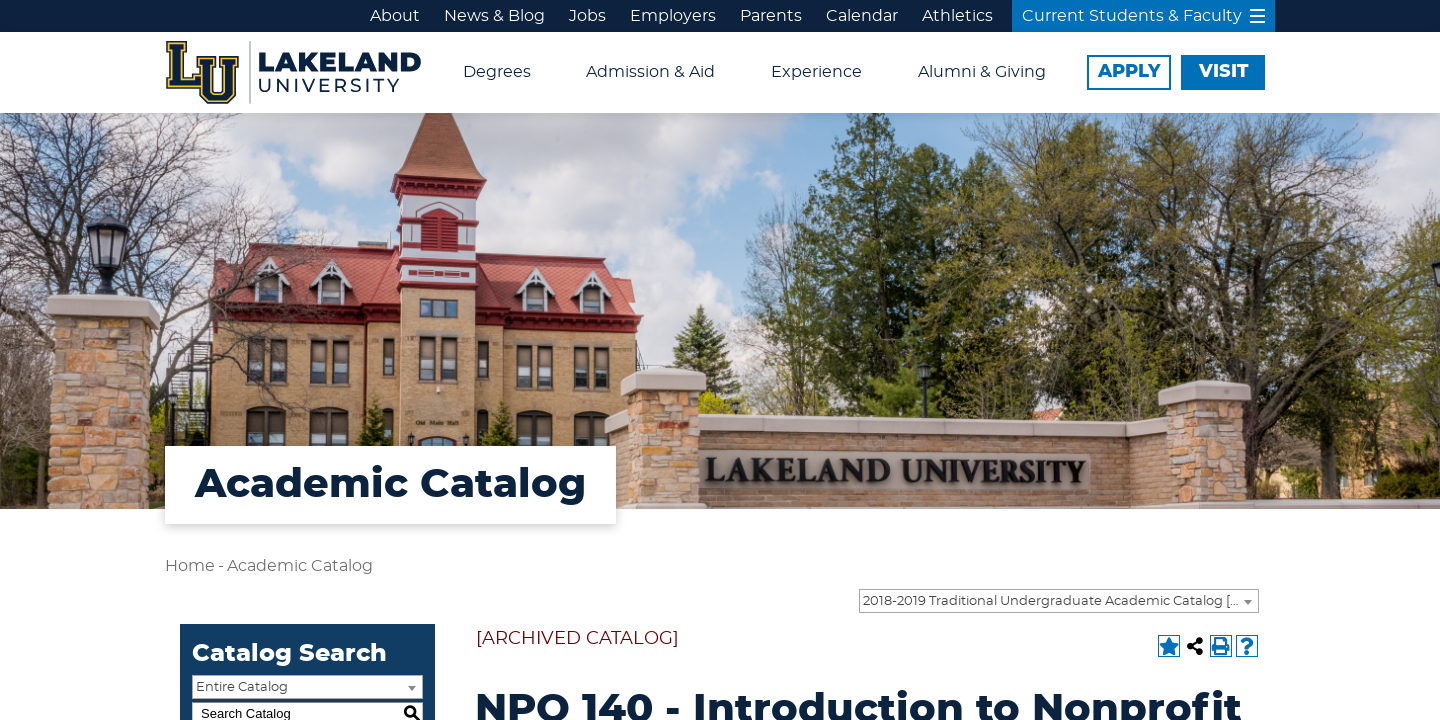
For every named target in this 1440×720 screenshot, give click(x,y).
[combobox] (1059, 601)
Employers (673, 16)
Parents (771, 16)
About (395, 16)
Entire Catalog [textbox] (242, 687)
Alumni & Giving (982, 72)
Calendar (862, 16)
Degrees (497, 72)
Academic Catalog (300, 566)
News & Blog (494, 16)
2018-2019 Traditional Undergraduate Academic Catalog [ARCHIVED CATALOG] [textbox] (1060, 601)
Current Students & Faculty (1143, 16)
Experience (816, 72)
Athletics (957, 16)
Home (190, 566)
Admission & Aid (650, 72)
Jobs (587, 16)
